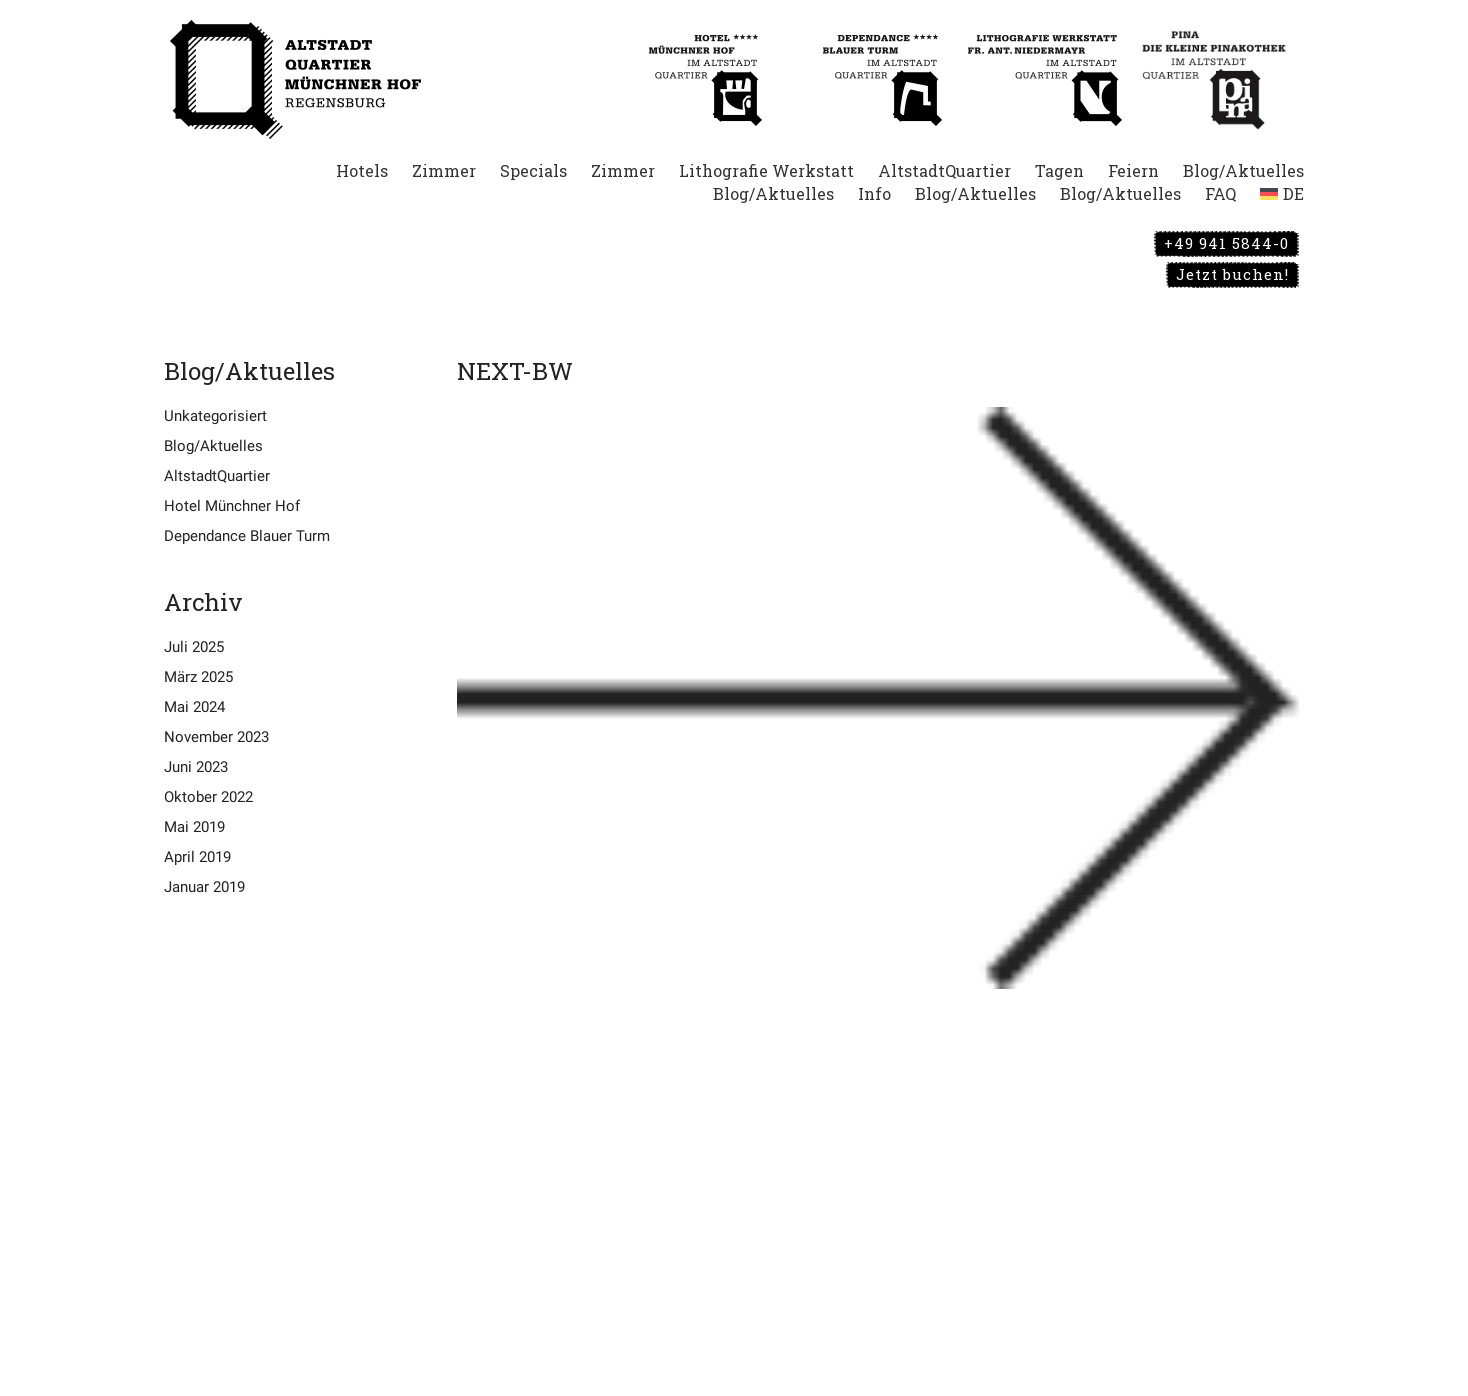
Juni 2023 (196, 767)
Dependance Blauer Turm (247, 536)
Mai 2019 (194, 827)
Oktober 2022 (208, 797)
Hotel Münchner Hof (232, 506)
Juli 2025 (194, 647)
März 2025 (198, 677)
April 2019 (197, 857)
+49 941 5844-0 (1226, 243)
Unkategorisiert (215, 416)
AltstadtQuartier (217, 476)
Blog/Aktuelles (213, 446)
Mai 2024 (194, 707)
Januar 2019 (204, 887)
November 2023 (216, 737)
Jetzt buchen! (1232, 274)
